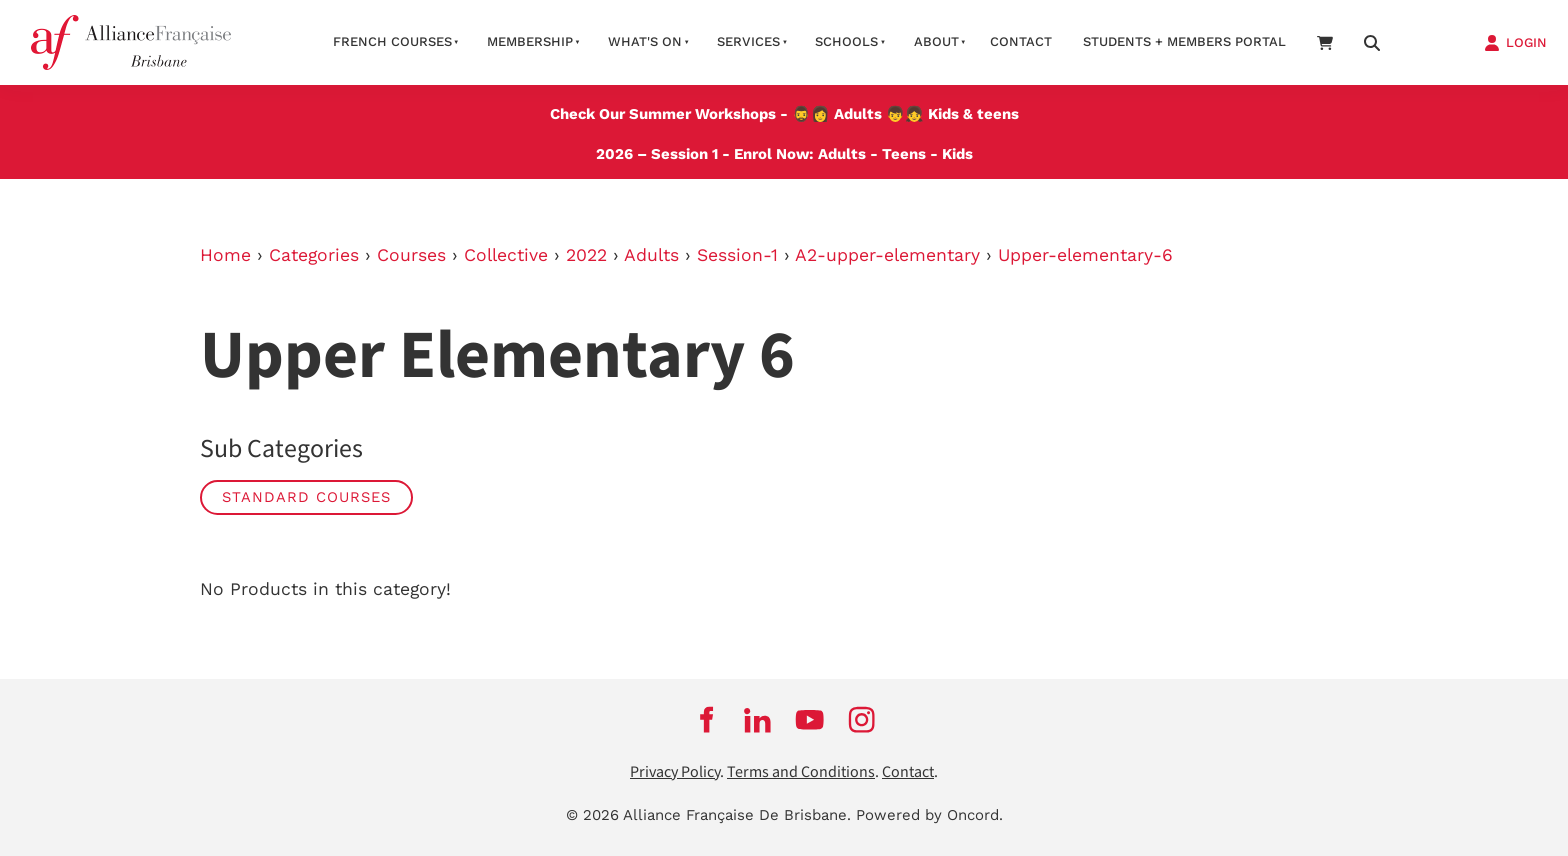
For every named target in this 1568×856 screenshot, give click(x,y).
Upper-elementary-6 (1085, 255)
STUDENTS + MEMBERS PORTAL (1184, 41)
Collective (506, 255)
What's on (645, 41)
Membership (530, 41)
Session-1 (737, 255)
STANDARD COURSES (306, 497)
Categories (314, 255)
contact (1021, 41)
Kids (957, 154)
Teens (904, 154)
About (936, 41)
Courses (411, 255)
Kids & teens (973, 114)
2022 (586, 255)
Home (225, 255)
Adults (858, 114)
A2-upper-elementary (887, 255)
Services (748, 41)
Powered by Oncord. (929, 815)
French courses (392, 41)
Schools (846, 41)
